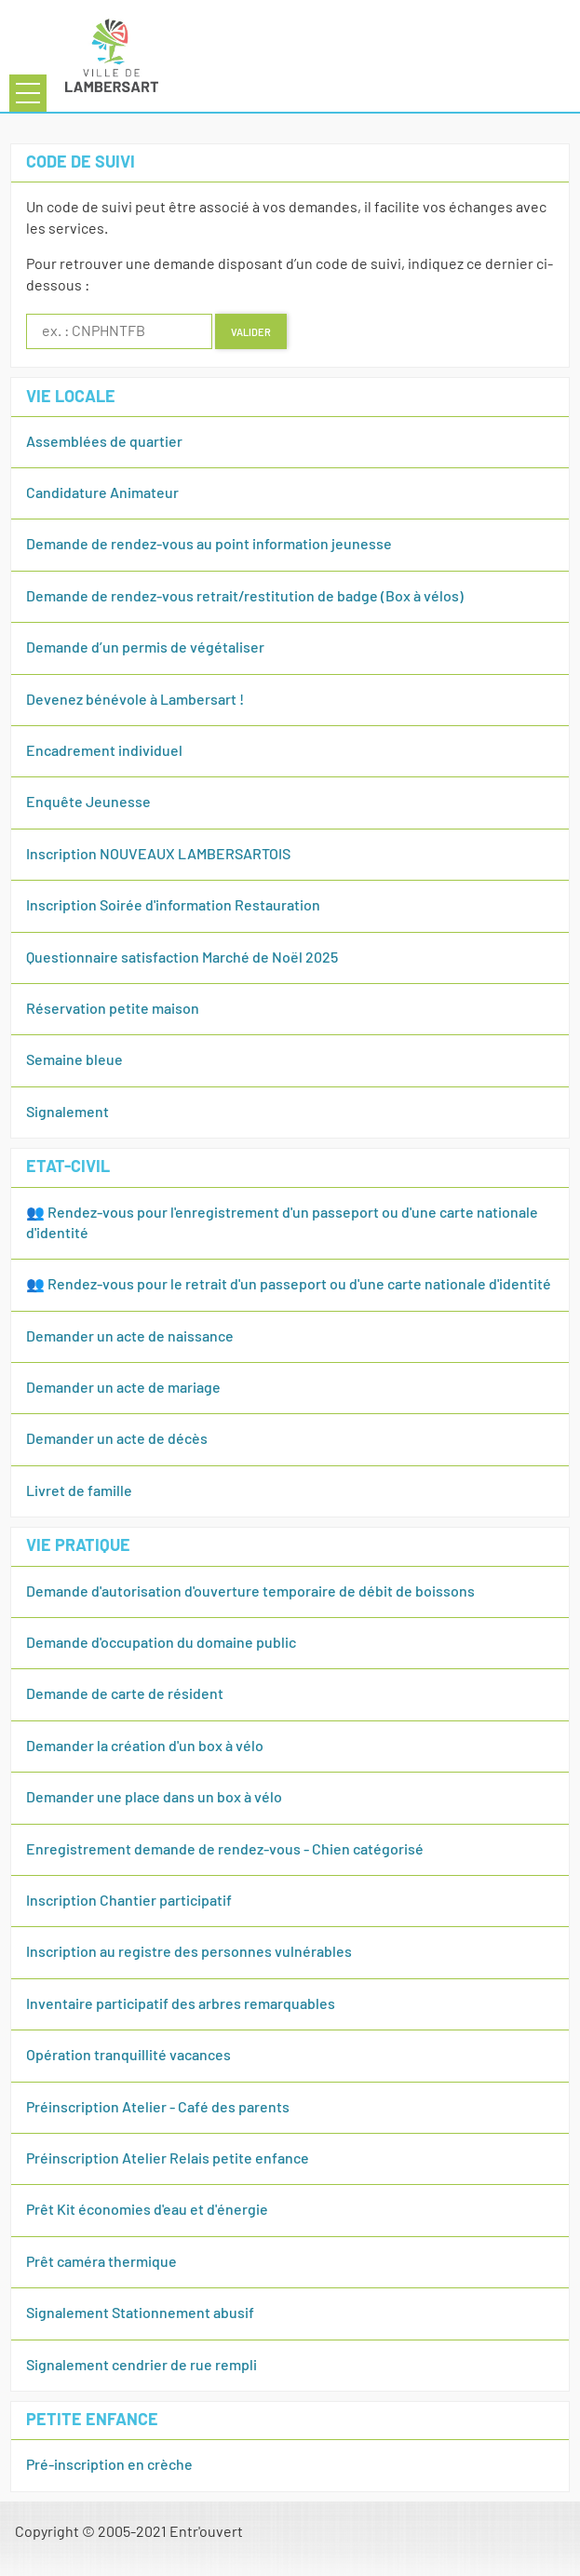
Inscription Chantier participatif (129, 1901)
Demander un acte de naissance (130, 1336)
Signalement (67, 1112)
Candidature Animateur (102, 493)
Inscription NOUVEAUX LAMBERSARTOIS (158, 854)
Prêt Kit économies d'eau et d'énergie (147, 2210)
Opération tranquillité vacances (128, 2055)
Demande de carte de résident (124, 1694)
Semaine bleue (74, 1060)
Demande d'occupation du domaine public (161, 1643)
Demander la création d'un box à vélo (144, 1746)
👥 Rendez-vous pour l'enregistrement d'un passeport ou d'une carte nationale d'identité (282, 1223)
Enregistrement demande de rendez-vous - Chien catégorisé (225, 1849)
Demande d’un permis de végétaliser (145, 648)
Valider (251, 331)
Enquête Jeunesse (88, 802)
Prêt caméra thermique (101, 2262)
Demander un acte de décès (117, 1439)
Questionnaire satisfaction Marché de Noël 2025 (182, 958)
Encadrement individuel (104, 751)
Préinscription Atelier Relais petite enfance (167, 2158)
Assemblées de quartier (104, 442)
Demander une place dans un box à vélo (154, 1797)
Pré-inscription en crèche (109, 2465)
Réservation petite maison (112, 1009)
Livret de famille (79, 1491)
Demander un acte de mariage (123, 1388)
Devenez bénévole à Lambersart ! (135, 700)
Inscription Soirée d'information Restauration (173, 905)
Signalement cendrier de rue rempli (141, 2365)
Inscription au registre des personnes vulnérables (189, 1952)
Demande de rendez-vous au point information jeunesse (209, 544)
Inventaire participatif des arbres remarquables (180, 2004)
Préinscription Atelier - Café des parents (158, 2107)
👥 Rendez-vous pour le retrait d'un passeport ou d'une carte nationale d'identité (288, 1284)
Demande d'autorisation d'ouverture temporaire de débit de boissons (250, 1592)
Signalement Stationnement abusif (140, 2313)
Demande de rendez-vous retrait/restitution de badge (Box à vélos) (245, 596)
